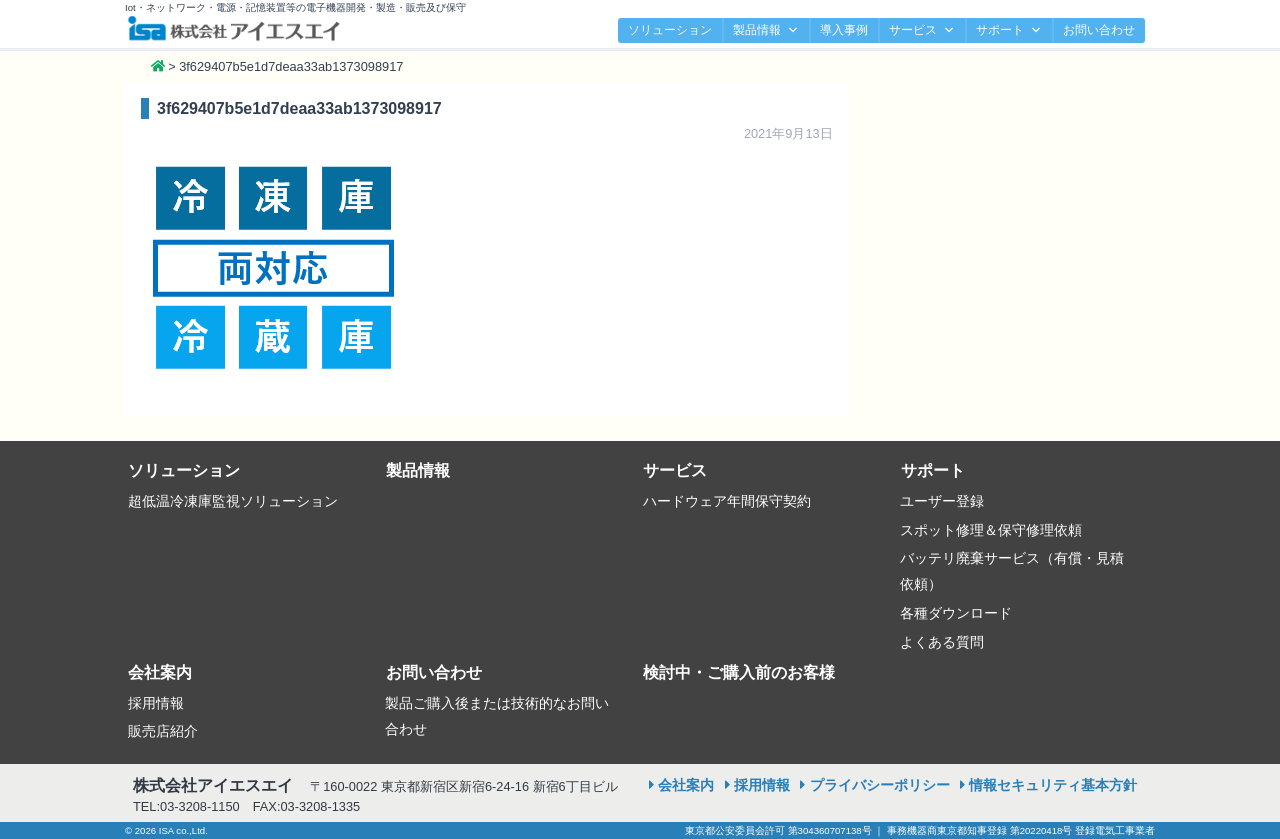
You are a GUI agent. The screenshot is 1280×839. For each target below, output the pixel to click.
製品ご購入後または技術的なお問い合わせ (497, 716)
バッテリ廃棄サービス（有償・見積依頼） (1012, 571)
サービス (922, 30)
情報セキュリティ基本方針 (1053, 785)
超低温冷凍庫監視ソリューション (233, 501)
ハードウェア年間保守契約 (727, 501)
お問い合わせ (1099, 30)
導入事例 (844, 30)
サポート (1009, 30)
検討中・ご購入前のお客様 (739, 672)
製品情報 (766, 30)
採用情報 (156, 703)
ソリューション (670, 30)
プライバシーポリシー (880, 785)
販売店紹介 (163, 731)
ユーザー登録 (942, 501)
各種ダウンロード (956, 613)
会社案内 (160, 672)
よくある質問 (942, 642)
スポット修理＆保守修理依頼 (991, 530)
